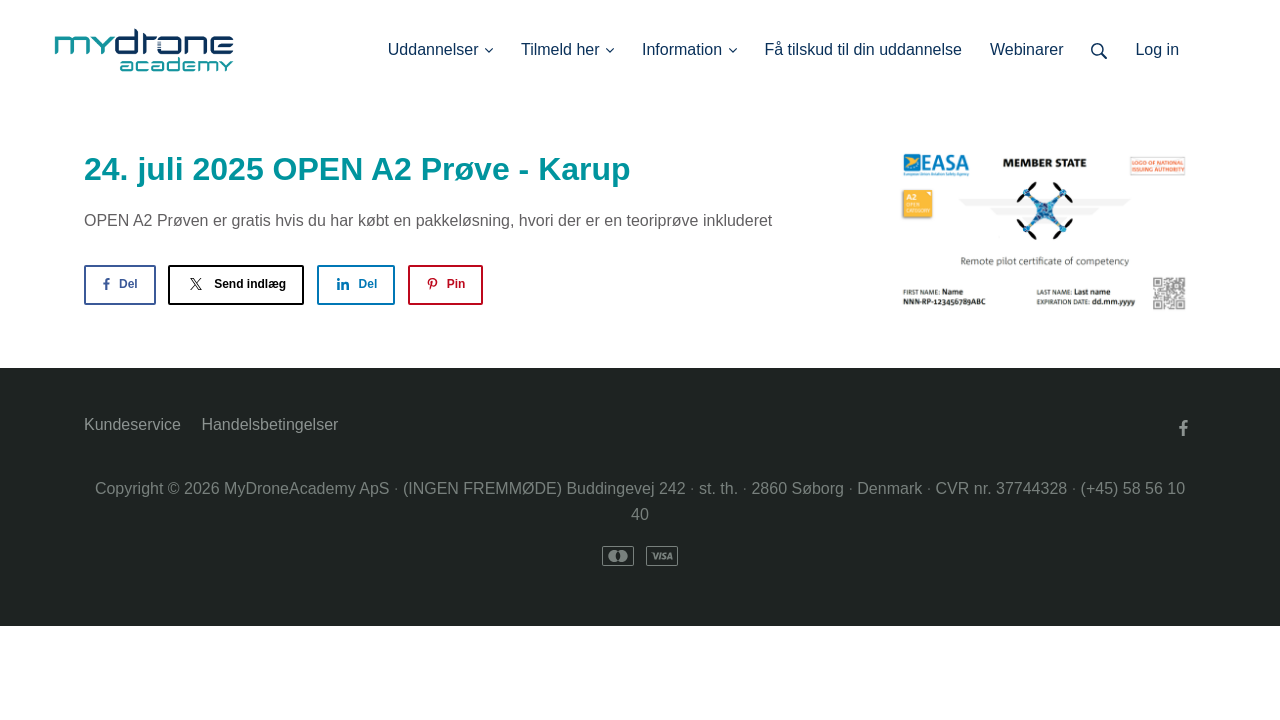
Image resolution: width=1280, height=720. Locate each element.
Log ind (1207, 49)
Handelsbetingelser (269, 424)
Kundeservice (132, 424)
